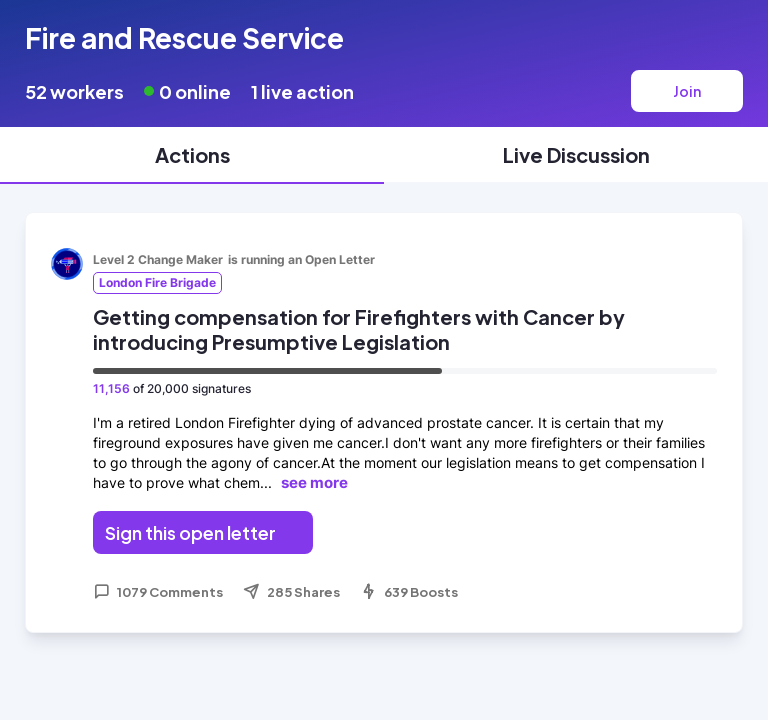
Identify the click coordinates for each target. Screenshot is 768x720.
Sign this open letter (190, 532)
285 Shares (291, 592)
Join (687, 91)
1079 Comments (158, 592)
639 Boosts (409, 592)
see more (314, 482)
